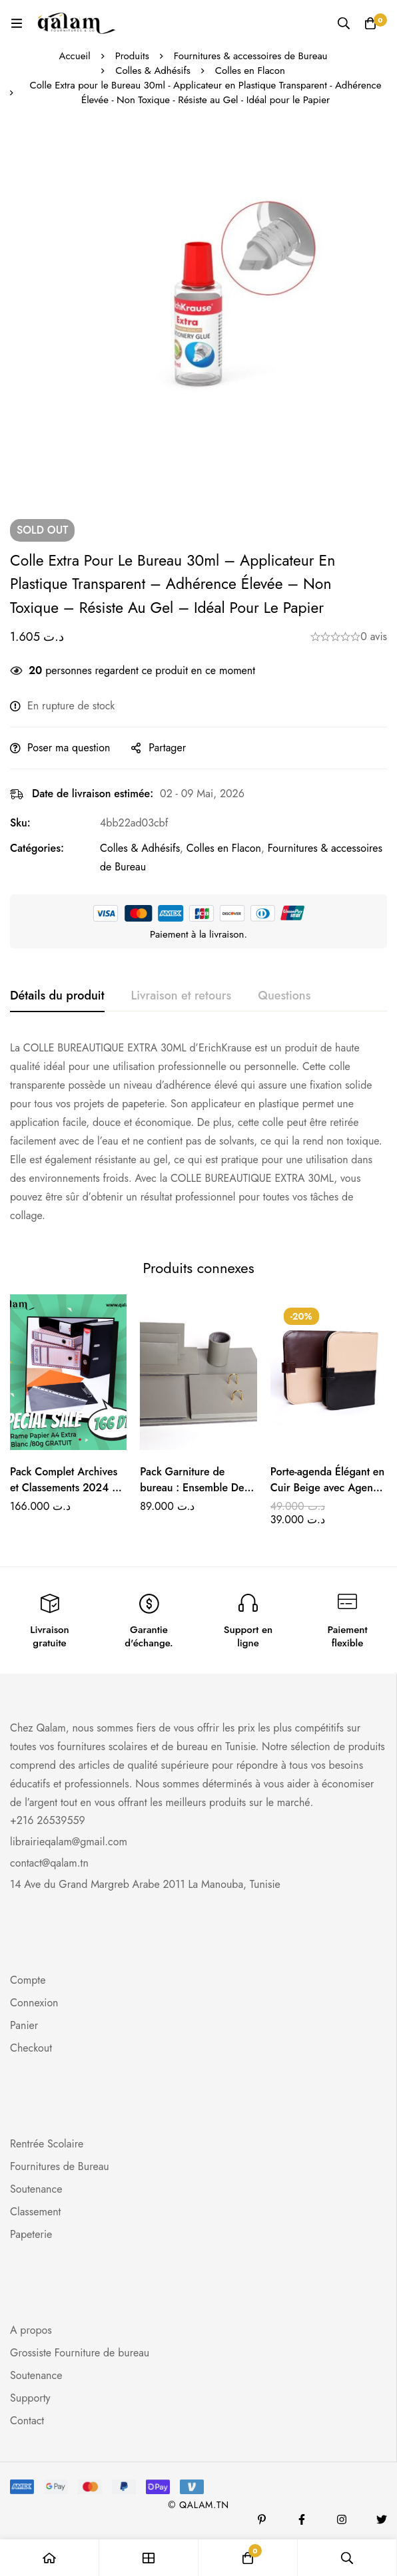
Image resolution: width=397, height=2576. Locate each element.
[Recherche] (343, 23)
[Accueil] (49, 2557)
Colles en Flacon (250, 70)
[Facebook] (301, 2519)
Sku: (20, 822)
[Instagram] (341, 2519)
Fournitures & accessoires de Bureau (251, 56)
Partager (167, 747)
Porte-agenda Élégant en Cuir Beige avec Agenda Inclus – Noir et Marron (327, 1487)
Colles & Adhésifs (153, 70)
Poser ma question (68, 747)
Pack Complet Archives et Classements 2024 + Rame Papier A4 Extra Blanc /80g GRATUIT (64, 1495)
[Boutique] (148, 2557)
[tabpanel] (198, 1132)
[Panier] (370, 23)
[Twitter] (381, 2519)
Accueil (75, 56)
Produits (132, 56)
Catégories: (37, 848)
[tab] (57, 996)
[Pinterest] (261, 2519)
